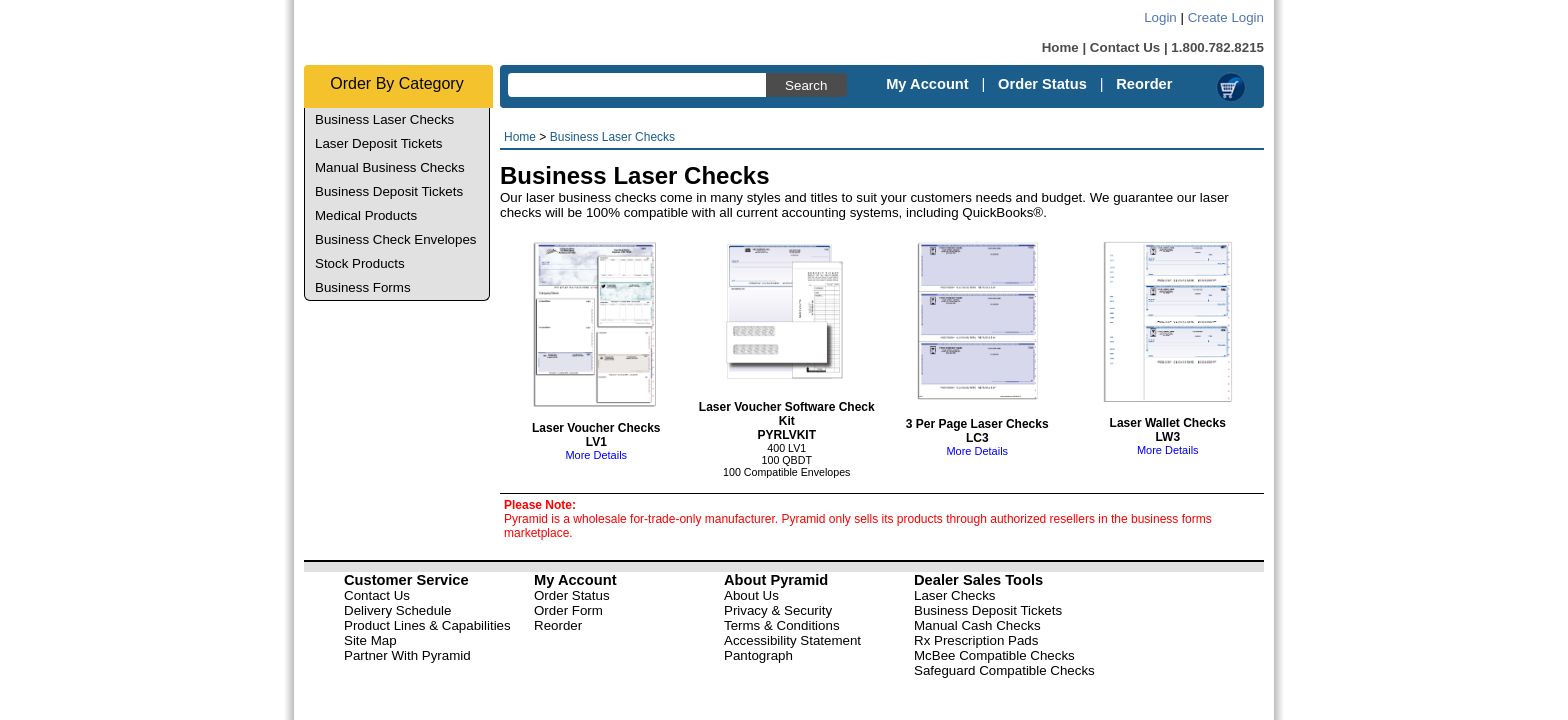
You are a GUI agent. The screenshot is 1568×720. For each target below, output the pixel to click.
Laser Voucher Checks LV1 (596, 422)
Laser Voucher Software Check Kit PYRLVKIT (787, 408)
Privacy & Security (778, 610)
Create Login (1226, 17)
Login (1160, 17)
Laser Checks (955, 595)
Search (806, 85)
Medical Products (366, 215)
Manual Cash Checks (977, 625)
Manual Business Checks (390, 167)
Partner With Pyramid (407, 655)
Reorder (1144, 84)
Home (1060, 47)
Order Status (1042, 84)
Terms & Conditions (782, 625)
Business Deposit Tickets (389, 191)
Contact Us (1125, 47)
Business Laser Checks (384, 119)
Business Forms (363, 287)
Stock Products (360, 263)
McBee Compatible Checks (994, 655)
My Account (927, 84)
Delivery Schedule (397, 610)
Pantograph (758, 655)
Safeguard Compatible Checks (1004, 670)
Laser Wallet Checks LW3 (1168, 417)
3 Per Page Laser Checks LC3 (977, 418)
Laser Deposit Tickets (378, 143)
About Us (751, 595)
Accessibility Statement (792, 640)
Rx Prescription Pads (976, 640)
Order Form (568, 610)
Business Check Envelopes (396, 239)
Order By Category (396, 83)
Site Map (370, 640)
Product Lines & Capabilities (427, 625)
